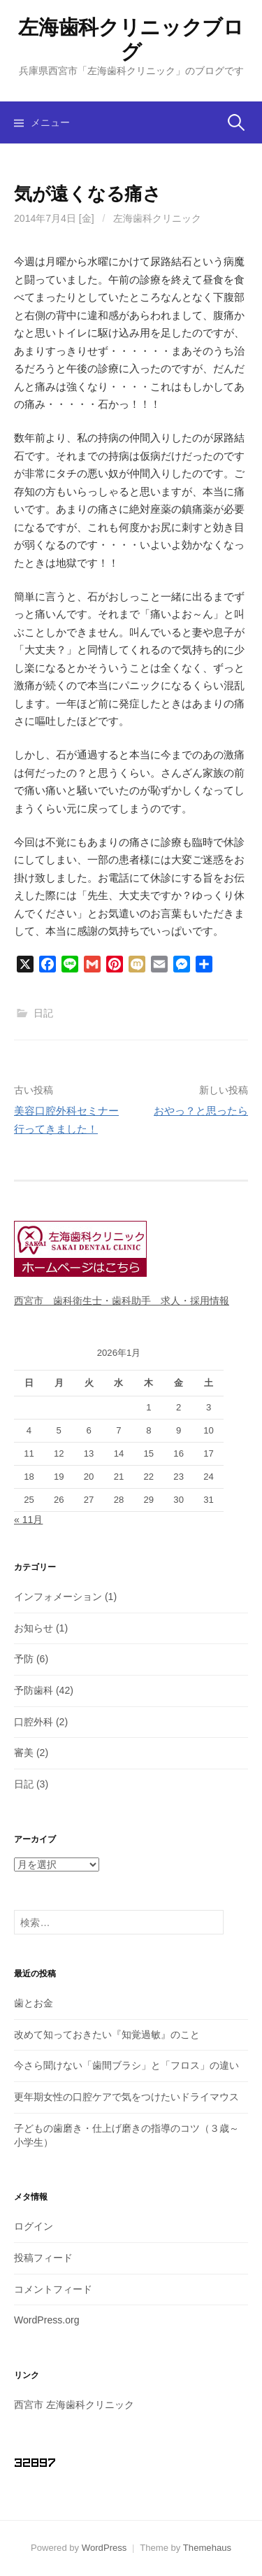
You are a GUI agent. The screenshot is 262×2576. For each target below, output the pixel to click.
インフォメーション (58, 1596)
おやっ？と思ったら (201, 1111)
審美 (24, 1752)
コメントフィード (53, 2289)
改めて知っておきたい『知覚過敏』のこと (107, 2034)
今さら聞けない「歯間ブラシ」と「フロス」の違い (126, 2065)
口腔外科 (33, 1721)
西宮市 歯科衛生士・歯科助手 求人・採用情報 (121, 1300)
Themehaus (207, 2547)
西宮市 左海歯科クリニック (74, 2404)
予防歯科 (33, 1690)
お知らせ (33, 1628)
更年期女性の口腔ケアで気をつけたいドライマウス (126, 2096)
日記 (43, 1013)
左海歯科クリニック (157, 218)
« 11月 (28, 1519)
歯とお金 (33, 2003)
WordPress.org (47, 2320)
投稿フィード (43, 2257)
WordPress (104, 2547)
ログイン (33, 2226)
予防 (24, 1658)
